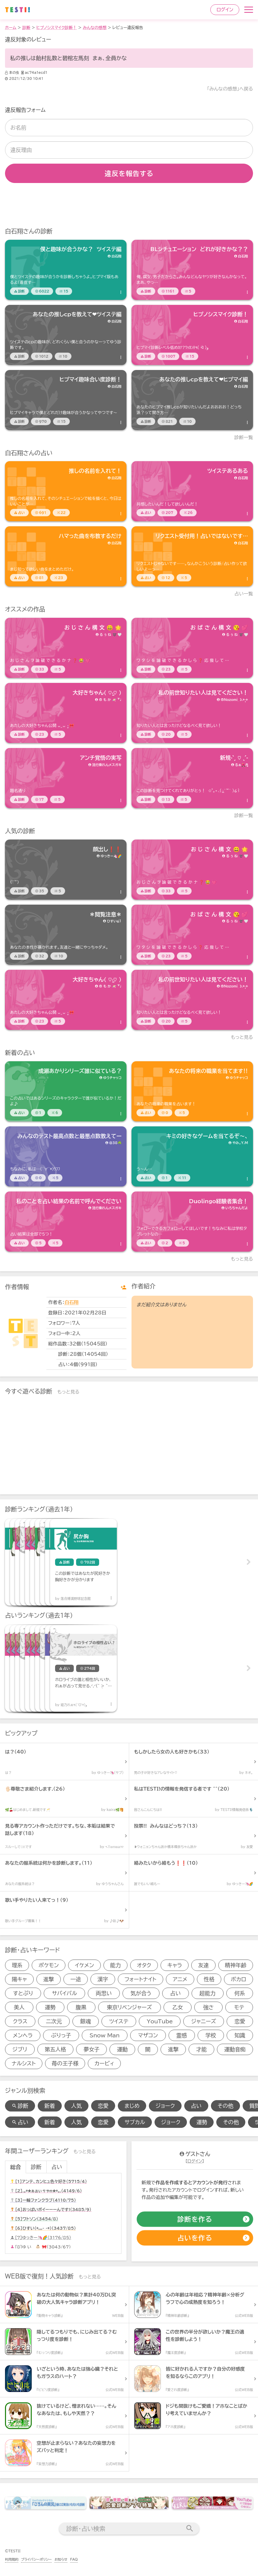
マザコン (148, 2035)
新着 (49, 2105)
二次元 (54, 2021)
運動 (122, 2049)
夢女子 (91, 2049)
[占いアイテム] (65, 491)
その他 (225, 2105)
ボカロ (238, 1979)
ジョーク (165, 2105)
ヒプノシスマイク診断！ (56, 27)
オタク (144, 1965)
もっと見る (242, 1037)
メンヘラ (23, 2035)
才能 (201, 2049)
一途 (75, 1979)
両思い (104, 1993)
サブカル (134, 2122)
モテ (239, 2007)
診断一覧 (243, 437)
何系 (239, 1993)
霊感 (181, 2035)
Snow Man (104, 2035)
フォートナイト (140, 1979)
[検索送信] (189, 2529)
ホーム (10, 27)
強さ (208, 2007)
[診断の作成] (195, 2219)
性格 (209, 1979)
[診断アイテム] (65, 270)
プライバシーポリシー (36, 2559)
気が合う (141, 1993)
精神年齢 (235, 1965)
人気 (76, 2105)
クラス (20, 2021)
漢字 (102, 1979)
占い (175, 1993)
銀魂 (85, 2021)
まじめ (132, 2105)
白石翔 (71, 1302)
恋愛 (239, 2021)
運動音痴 (235, 2049)
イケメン (84, 1965)
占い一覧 (243, 593)
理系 (17, 1965)
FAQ (74, 2559)
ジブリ (19, 2049)
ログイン (224, 9)
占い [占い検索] (20, 2122)
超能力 (208, 1993)
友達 (203, 1965)
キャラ (174, 1965)
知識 (239, 2035)
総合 (15, 2167)
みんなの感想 (94, 27)
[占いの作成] (195, 2237)
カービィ (104, 2063)
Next (248, 1562)
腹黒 (81, 2007)
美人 (19, 2007)
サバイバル (64, 1993)
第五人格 (55, 2049)
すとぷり (23, 1993)
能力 (115, 1965)
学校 (210, 2035)
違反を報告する (128, 173)
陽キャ (19, 1979)
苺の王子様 (65, 2063)
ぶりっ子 (61, 2035)
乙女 (177, 2007)
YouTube (160, 2021)
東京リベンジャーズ (129, 2007)
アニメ (180, 1979)
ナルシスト (24, 2063)
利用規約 (11, 2559)
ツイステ (118, 2021)
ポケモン (49, 1965)
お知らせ (60, 2559)
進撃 (48, 1979)
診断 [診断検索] (20, 2105)
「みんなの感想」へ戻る (230, 88)
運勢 (50, 2007)
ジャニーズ (203, 2021)
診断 (26, 27)
